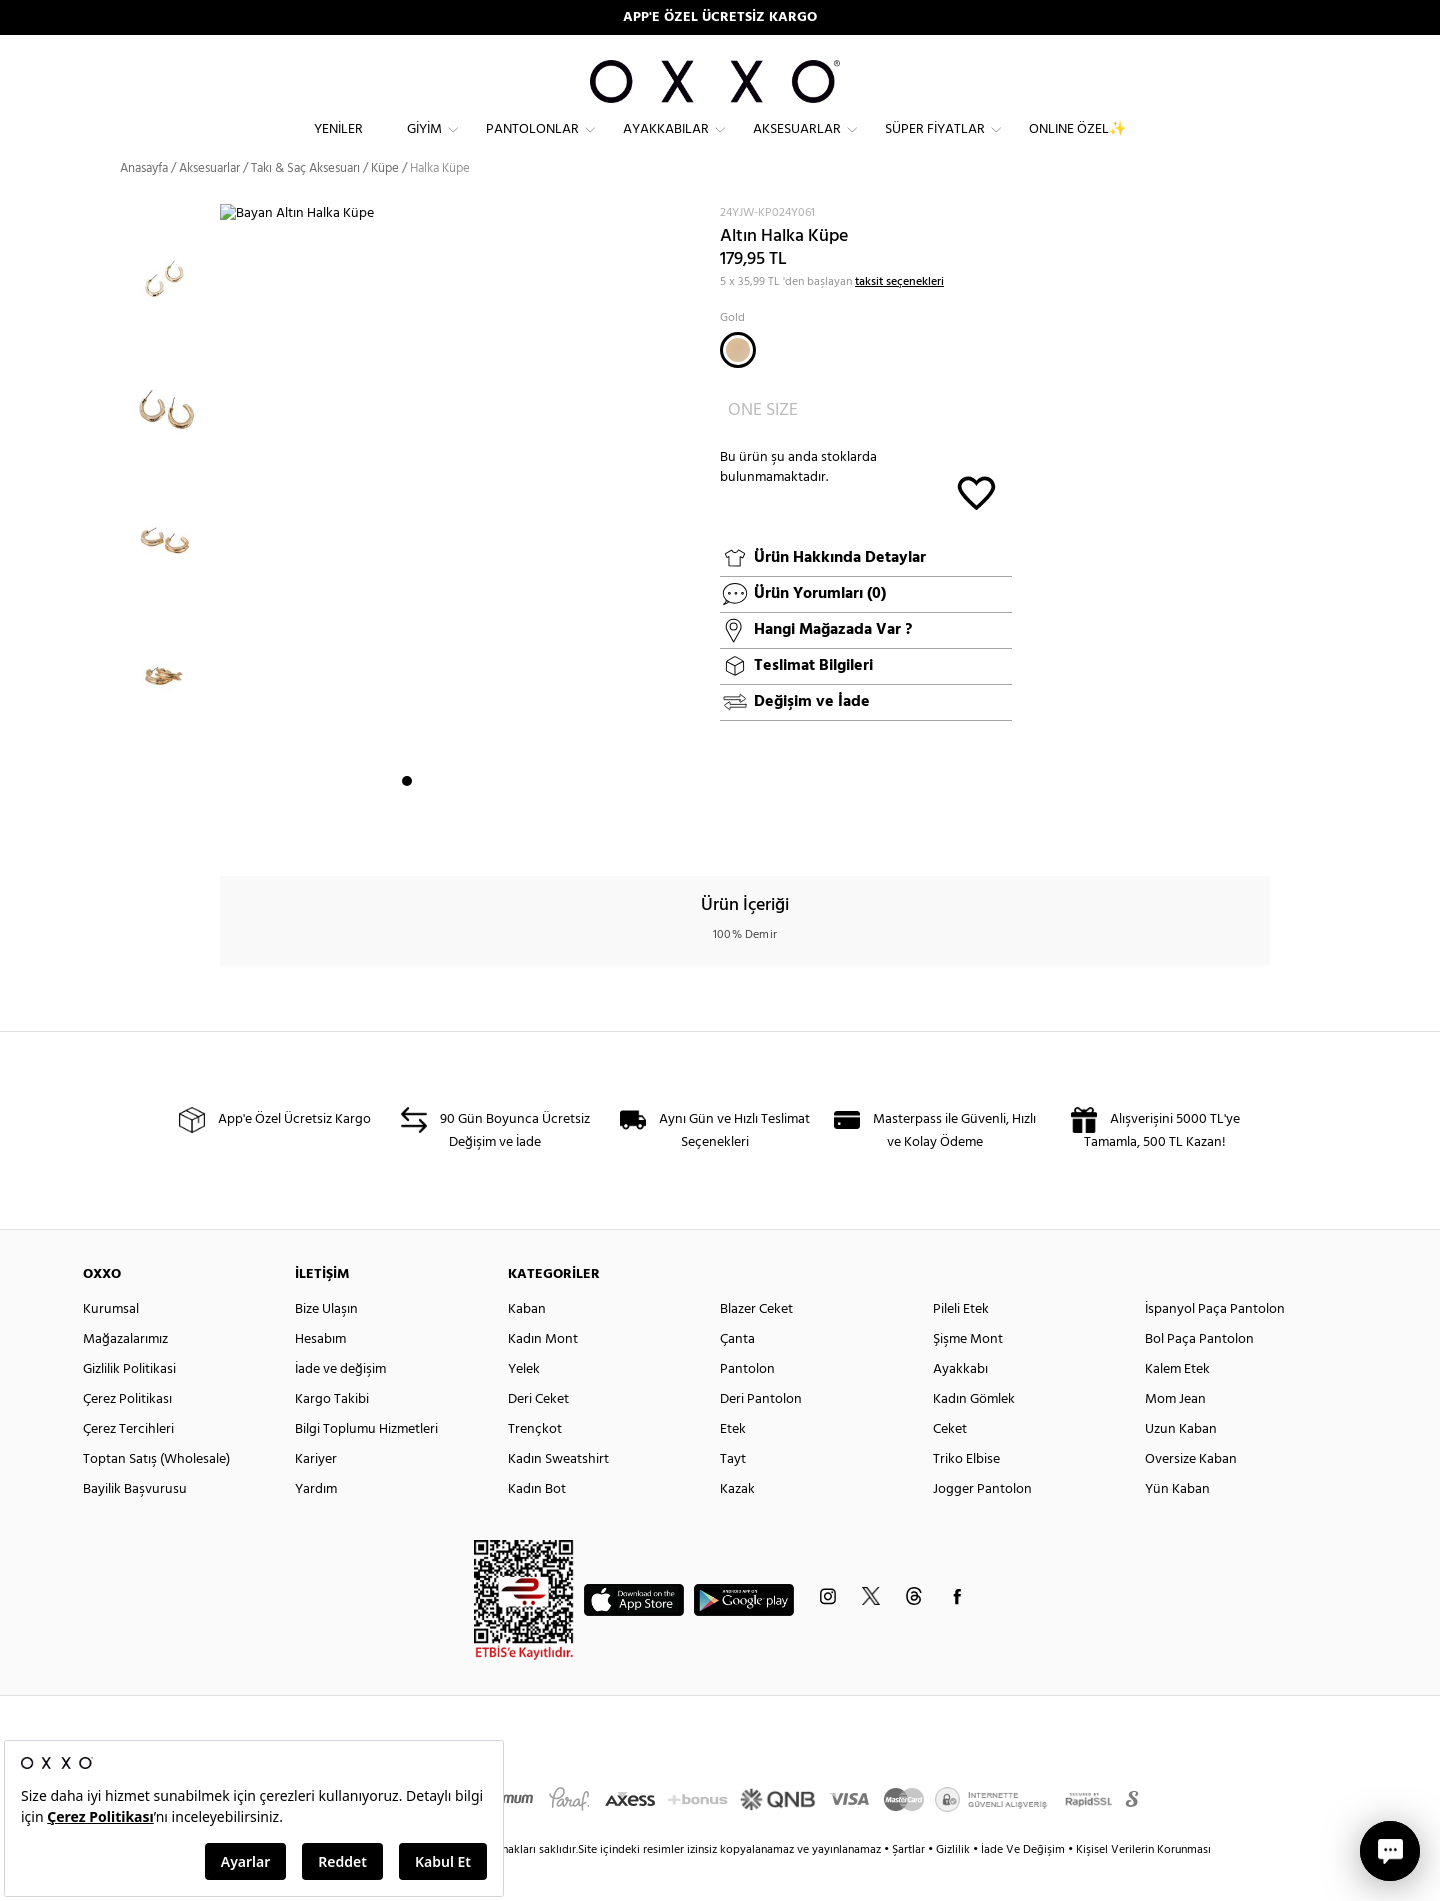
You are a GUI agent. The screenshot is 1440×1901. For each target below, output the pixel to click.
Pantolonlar (532, 145)
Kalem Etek (1177, 1405)
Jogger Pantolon (982, 1525)
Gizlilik (954, 1886)
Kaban (527, 1345)
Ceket (950, 1465)
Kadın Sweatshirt (558, 1495)
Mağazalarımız (125, 1375)
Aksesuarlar (797, 145)
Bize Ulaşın (326, 1345)
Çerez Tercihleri (128, 1465)
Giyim (424, 145)
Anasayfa (144, 204)
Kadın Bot (537, 1525)
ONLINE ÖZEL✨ (1077, 145)
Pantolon (747, 1405)
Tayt (733, 1495)
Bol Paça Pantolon (1199, 1375)
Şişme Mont (968, 1375)
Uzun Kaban (1181, 1465)
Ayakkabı (960, 1405)
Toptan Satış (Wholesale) (156, 1495)
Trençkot (535, 1465)
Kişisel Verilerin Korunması (1143, 1886)
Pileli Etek (961, 1345)
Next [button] (230, 551)
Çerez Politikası (127, 1435)
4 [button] (461, 831)
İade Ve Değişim (1023, 1886)
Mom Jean (1175, 1435)
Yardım (316, 1525)
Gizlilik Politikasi (129, 1405)
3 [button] (443, 831)
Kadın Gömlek (974, 1435)
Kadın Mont (543, 1375)
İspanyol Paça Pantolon (1215, 1345)
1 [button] (407, 831)
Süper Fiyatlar (935, 145)
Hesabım (320, 1375)
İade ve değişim (340, 1405)
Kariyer (316, 1495)
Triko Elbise (966, 1495)
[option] (170, 304)
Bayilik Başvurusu (135, 1525)
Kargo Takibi (332, 1435)
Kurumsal (111, 1345)
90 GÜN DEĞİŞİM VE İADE (720, 17)
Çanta (737, 1375)
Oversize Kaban (1191, 1495)
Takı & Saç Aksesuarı (305, 204)
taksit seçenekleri (899, 318)
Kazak (737, 1525)
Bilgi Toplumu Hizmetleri (366, 1465)
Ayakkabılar (666, 145)
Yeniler (338, 145)
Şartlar (910, 1886)
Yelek (524, 1405)
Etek (733, 1465)
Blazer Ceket (756, 1345)
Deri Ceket (538, 1435)
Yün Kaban (1177, 1525)
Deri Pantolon (761, 1435)
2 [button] (425, 831)
